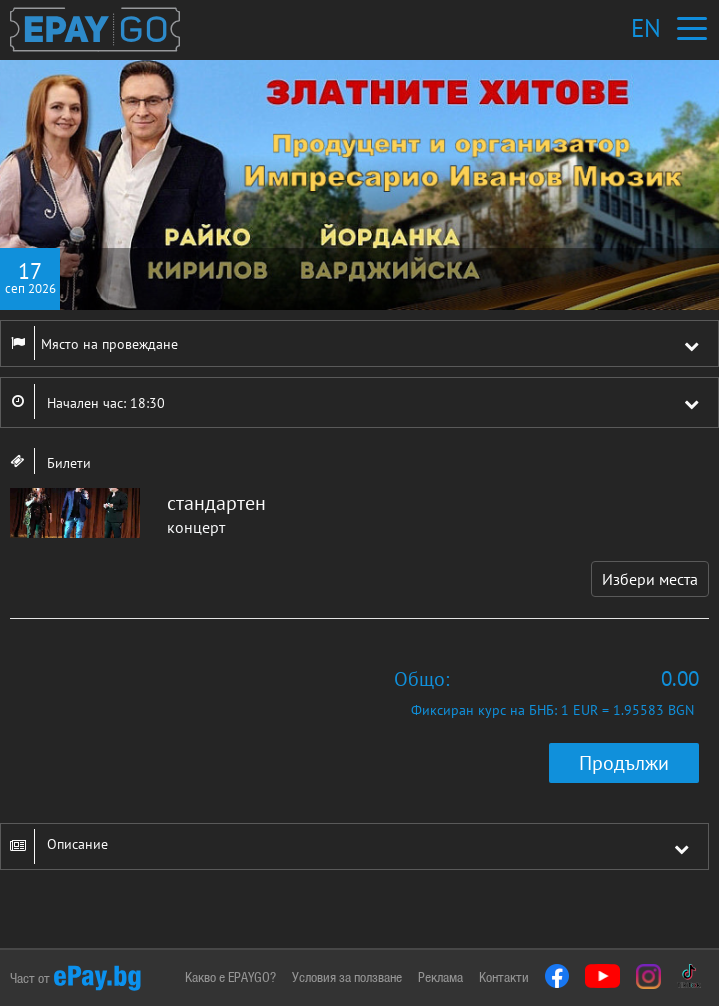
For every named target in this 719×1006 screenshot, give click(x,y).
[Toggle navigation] (691, 28)
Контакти (504, 977)
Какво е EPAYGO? (230, 977)
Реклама (440, 977)
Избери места (650, 579)
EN (646, 28)
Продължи (624, 763)
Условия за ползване (347, 977)
